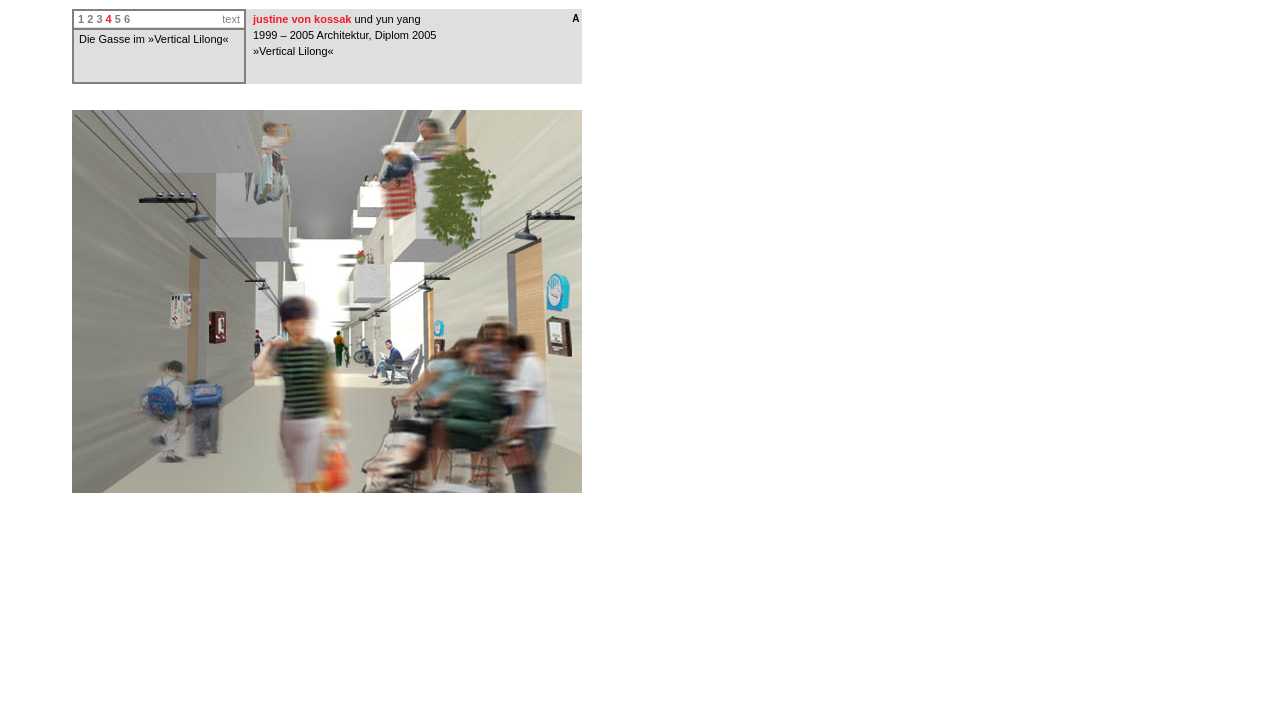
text (231, 19)
